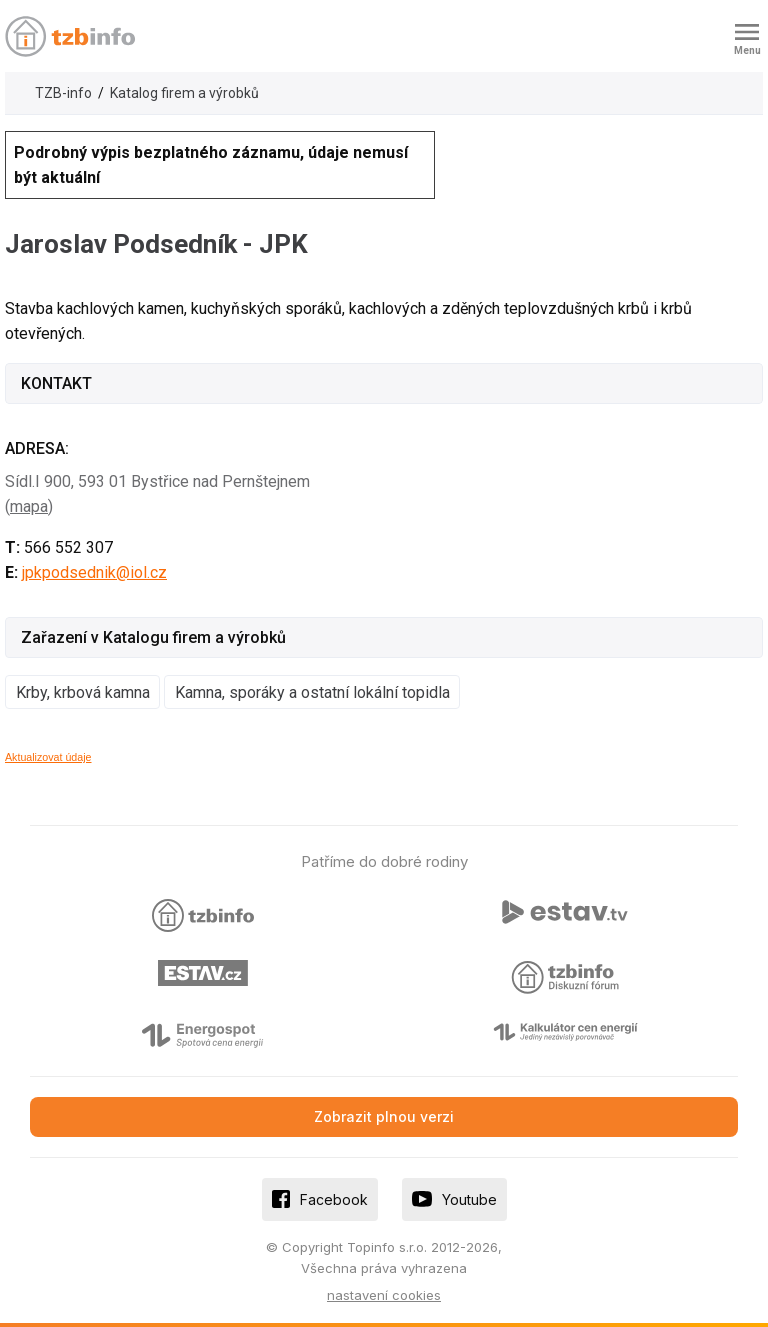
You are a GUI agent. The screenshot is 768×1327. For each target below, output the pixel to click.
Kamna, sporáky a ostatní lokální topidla (312, 692)
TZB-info (63, 93)
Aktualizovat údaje (48, 757)
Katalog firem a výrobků (184, 93)
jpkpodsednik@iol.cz (94, 572)
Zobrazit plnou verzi (384, 1116)
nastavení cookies (384, 1295)
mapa (29, 506)
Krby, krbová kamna (83, 692)
